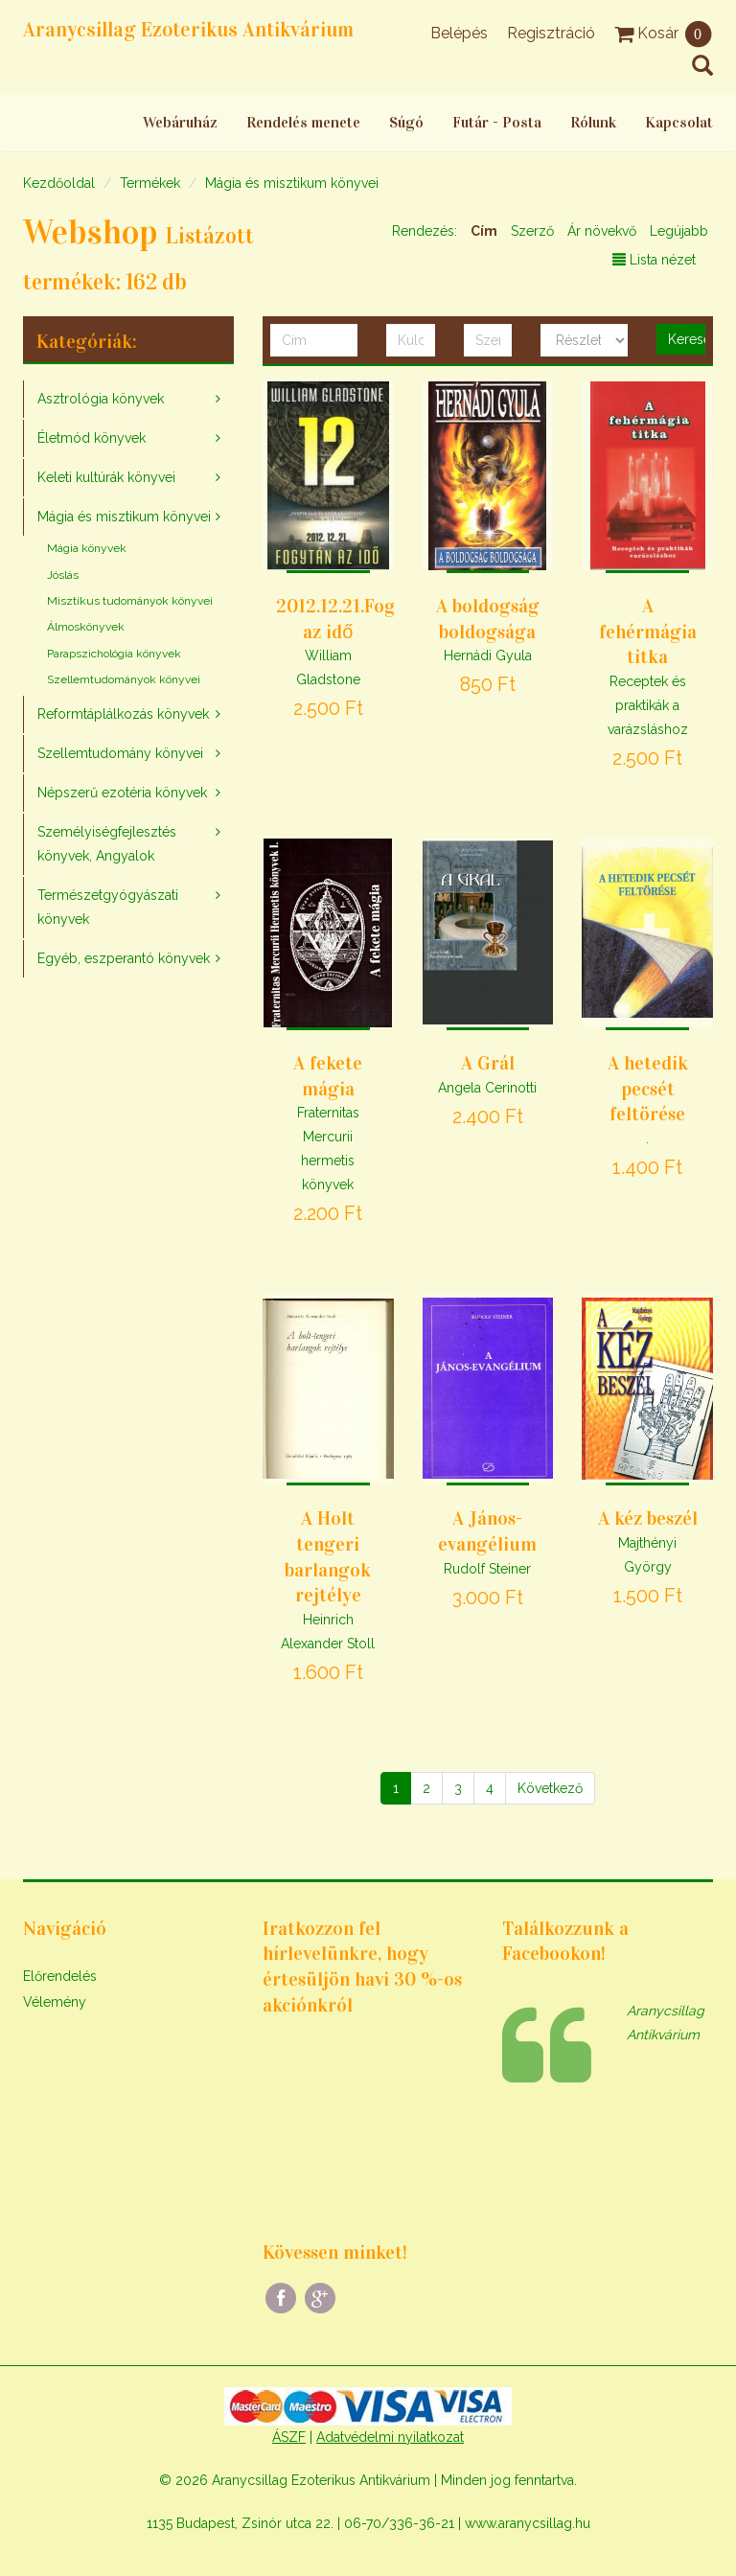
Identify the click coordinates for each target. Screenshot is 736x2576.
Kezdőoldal (59, 183)
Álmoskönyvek (86, 626)
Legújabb (679, 231)
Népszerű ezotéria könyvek (122, 792)
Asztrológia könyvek (100, 398)
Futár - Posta (496, 122)
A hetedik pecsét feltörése (648, 1088)
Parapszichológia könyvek (114, 653)
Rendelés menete (303, 122)
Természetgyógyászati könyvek (107, 907)
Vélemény (54, 2002)
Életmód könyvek (91, 438)
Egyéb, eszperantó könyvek (123, 958)
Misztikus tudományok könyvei (130, 601)
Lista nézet (654, 259)
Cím (484, 231)
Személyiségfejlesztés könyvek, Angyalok (106, 843)
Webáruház (180, 122)
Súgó (406, 122)
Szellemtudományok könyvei (123, 679)
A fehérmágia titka (648, 631)
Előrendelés (60, 1976)
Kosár (663, 33)
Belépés (459, 33)
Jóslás (63, 575)
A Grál (488, 1062)
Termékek (150, 183)
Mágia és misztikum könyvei (292, 183)
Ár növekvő (601, 231)
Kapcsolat (679, 122)
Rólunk (593, 122)
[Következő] (550, 1788)
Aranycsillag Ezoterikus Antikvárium (188, 29)
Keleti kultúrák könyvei (106, 477)
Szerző (532, 231)
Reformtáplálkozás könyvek (123, 714)
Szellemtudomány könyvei (120, 753)
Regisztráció (551, 33)
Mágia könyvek (86, 548)
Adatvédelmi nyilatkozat (390, 2437)
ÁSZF (289, 2437)
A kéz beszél (648, 1518)
